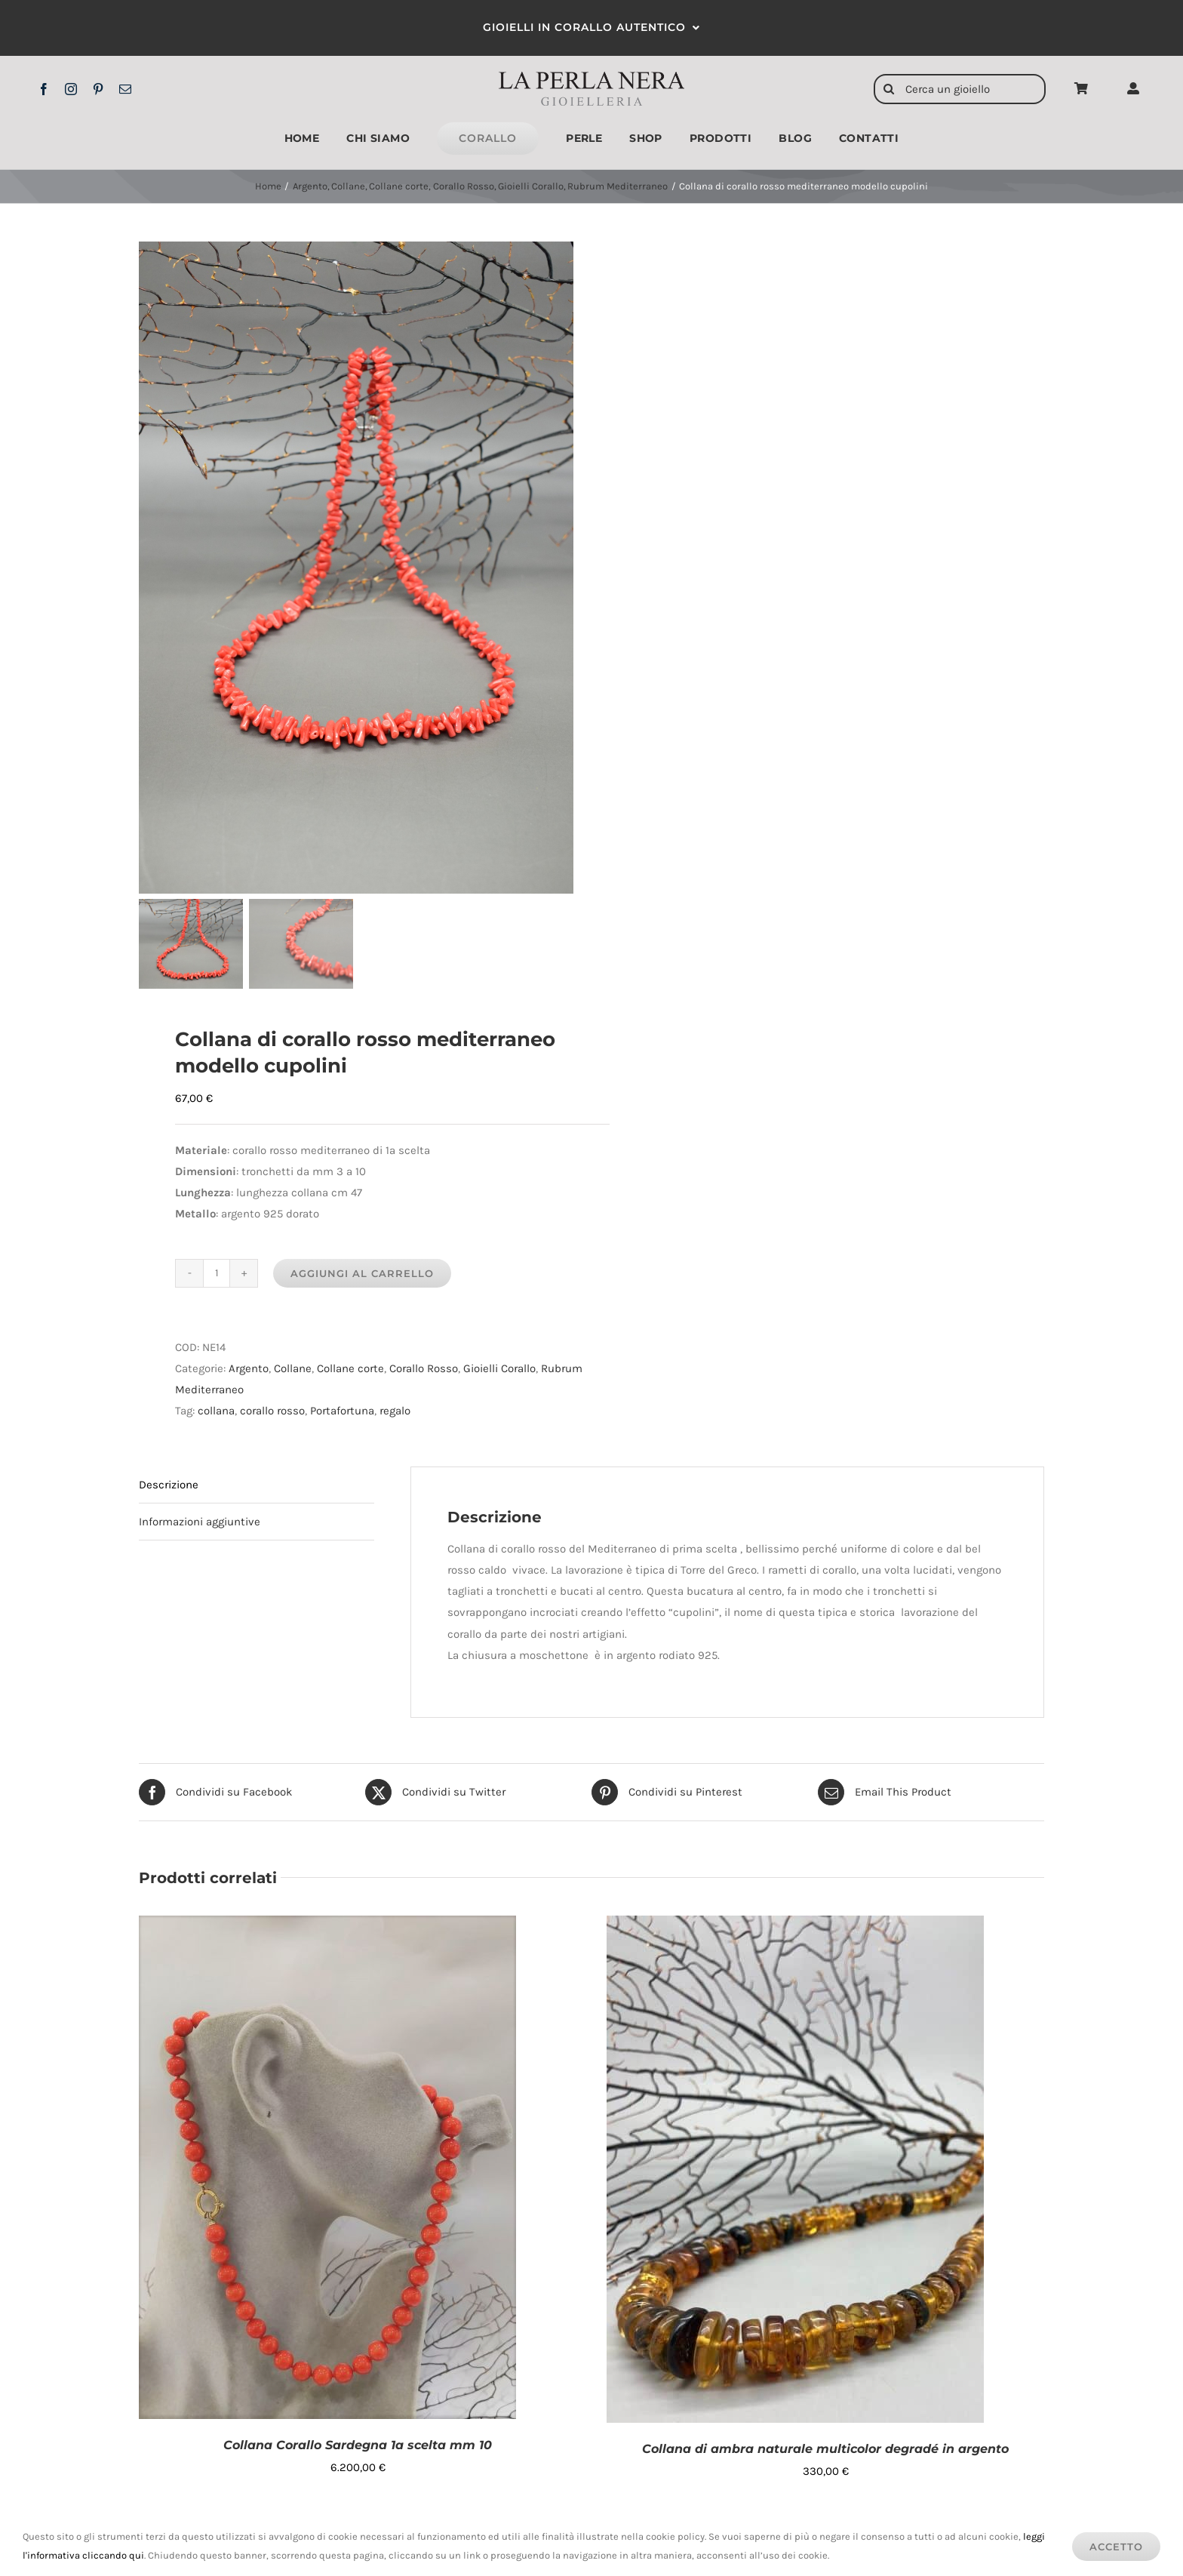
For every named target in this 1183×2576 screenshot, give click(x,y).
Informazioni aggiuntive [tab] (199, 1521)
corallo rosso (272, 1410)
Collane (293, 1368)
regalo (394, 1410)
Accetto (1116, 2547)
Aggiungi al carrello (362, 1273)
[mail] (125, 89)
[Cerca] (889, 89)
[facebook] (44, 89)
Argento (249, 1368)
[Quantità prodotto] (216, 1273)
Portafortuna (342, 1410)
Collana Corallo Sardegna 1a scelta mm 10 (357, 2445)
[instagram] (71, 89)
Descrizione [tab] (168, 1484)
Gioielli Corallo (499, 1368)
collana (216, 1410)
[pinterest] (98, 89)
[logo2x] (592, 77)
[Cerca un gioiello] (960, 89)
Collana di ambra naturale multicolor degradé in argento (825, 2449)
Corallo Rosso (423, 1368)
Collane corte (350, 1368)
